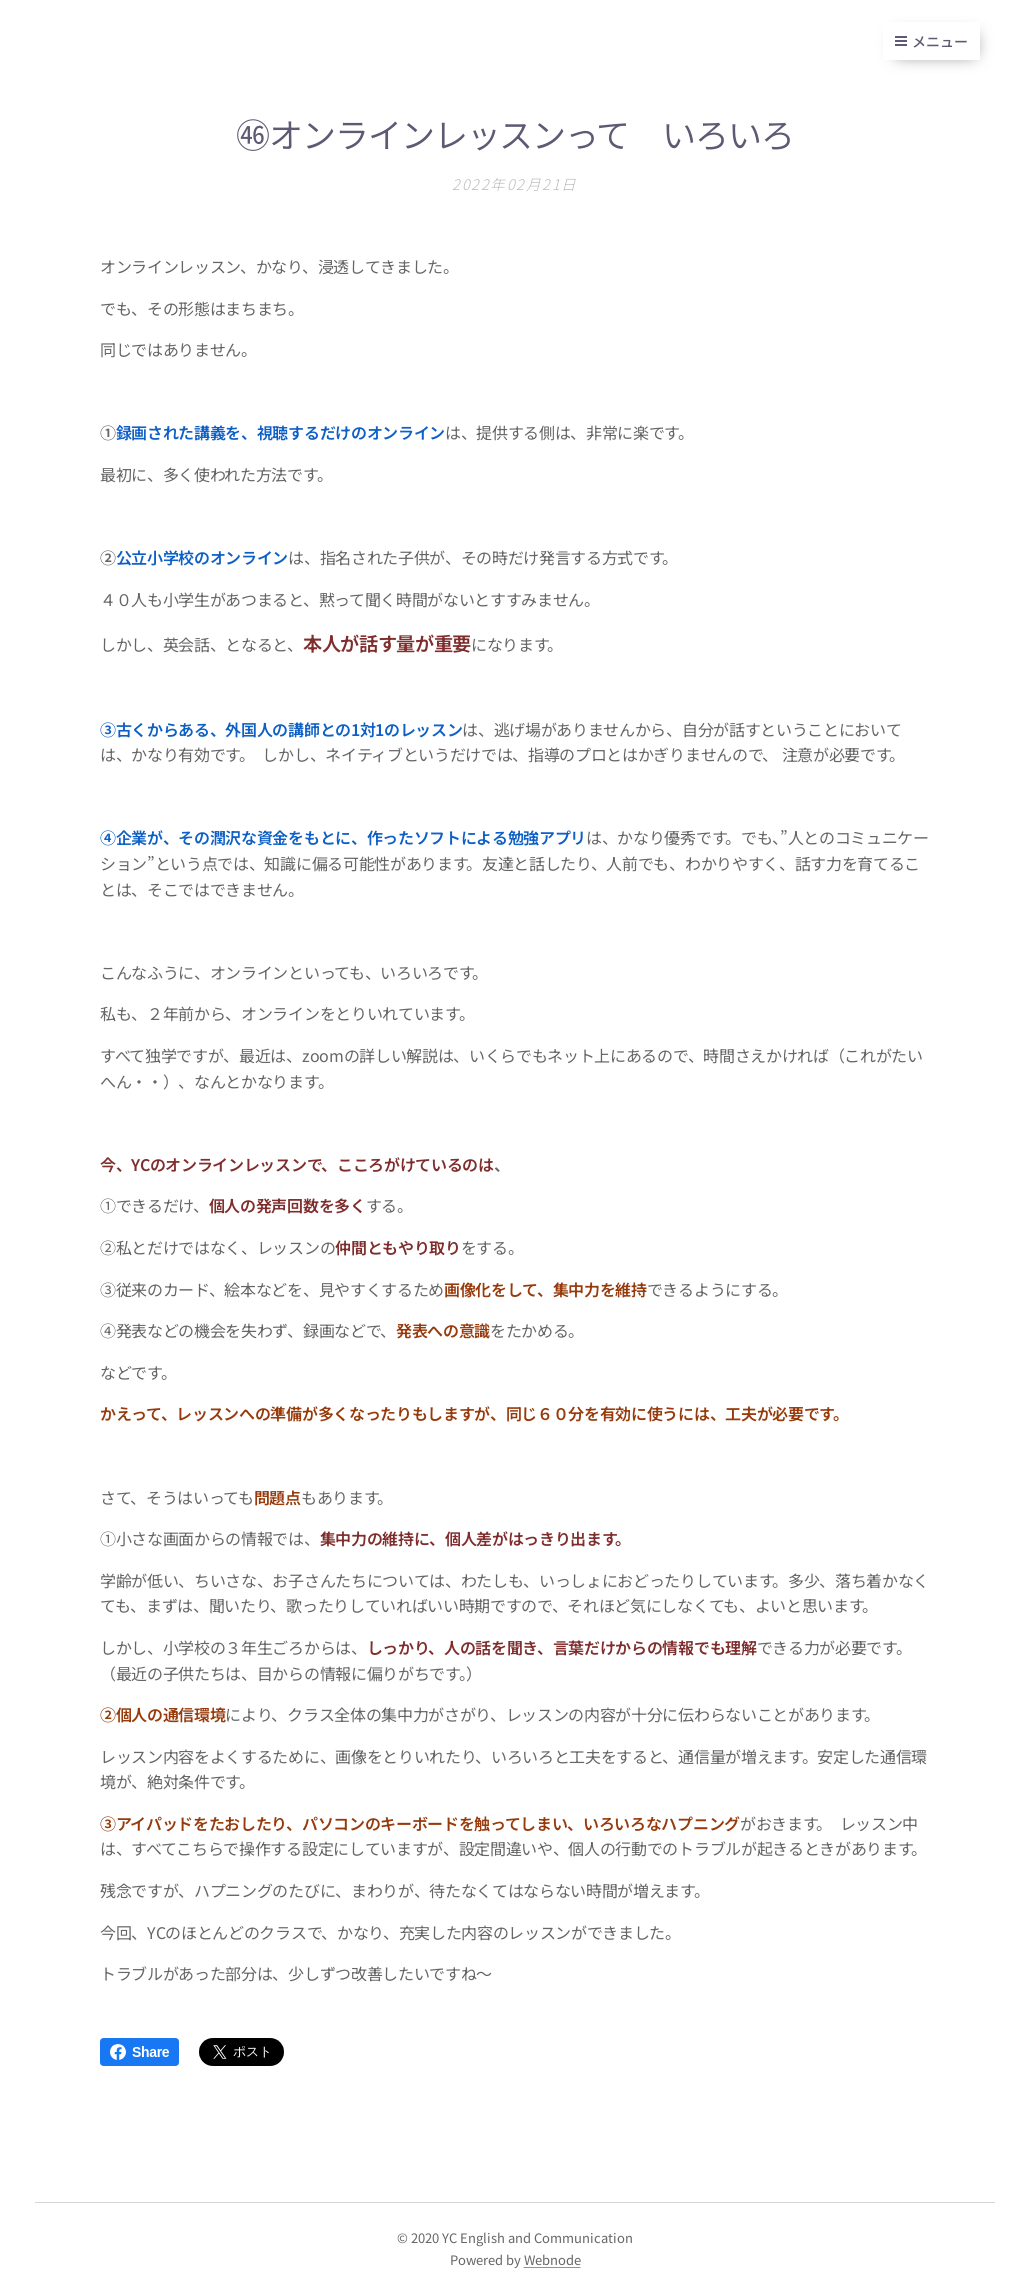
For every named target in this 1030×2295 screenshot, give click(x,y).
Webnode (552, 2259)
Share (139, 2052)
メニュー (931, 41)
